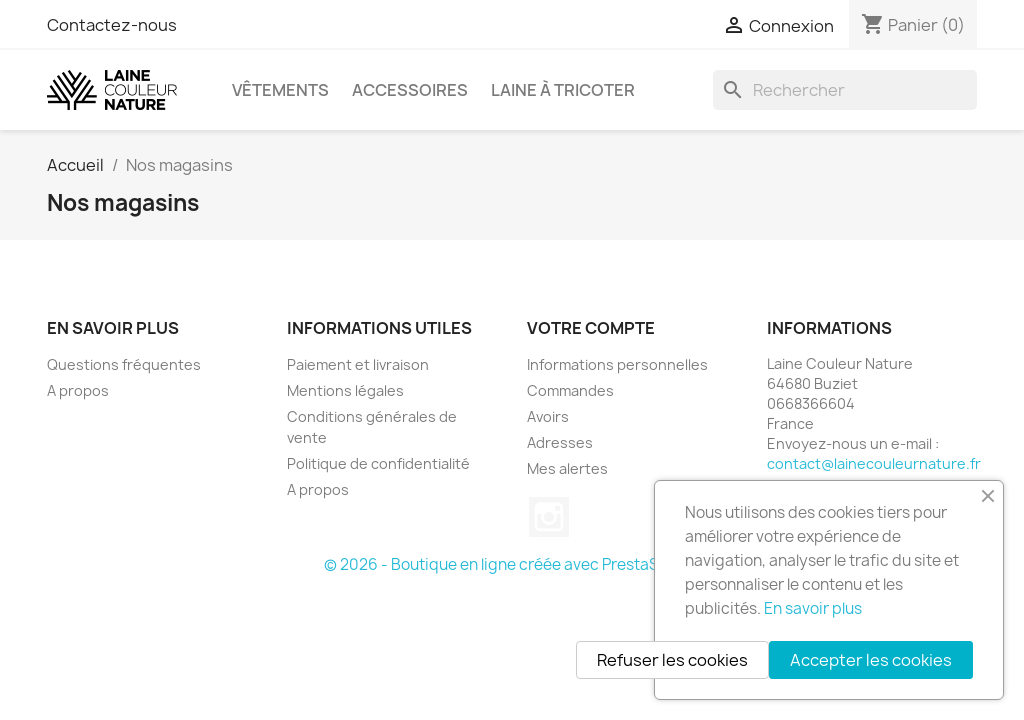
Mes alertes (567, 468)
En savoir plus (813, 608)
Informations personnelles (617, 364)
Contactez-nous (112, 25)
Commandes (570, 390)
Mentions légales (345, 390)
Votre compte (591, 328)
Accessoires (410, 90)
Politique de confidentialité (378, 463)
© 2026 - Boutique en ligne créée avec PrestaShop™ (512, 564)
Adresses (560, 442)
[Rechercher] (845, 90)
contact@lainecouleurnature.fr (874, 463)
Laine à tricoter (563, 90)
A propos (78, 390)
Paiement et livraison (358, 364)
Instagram (549, 517)
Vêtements (280, 90)
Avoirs (548, 416)
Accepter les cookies (871, 660)
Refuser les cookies (672, 660)
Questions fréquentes (124, 364)
